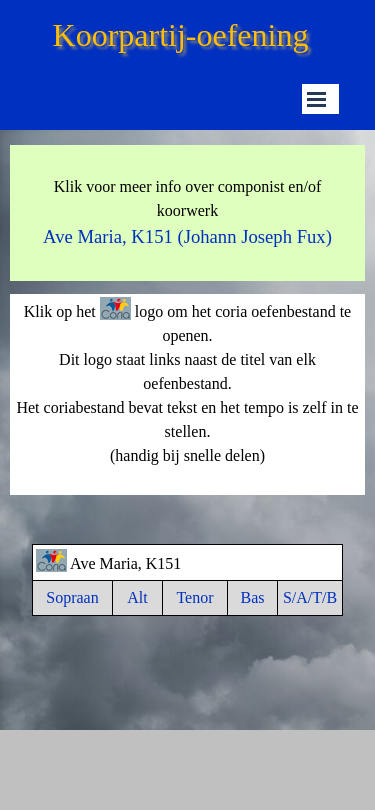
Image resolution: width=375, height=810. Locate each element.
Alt (137, 597)
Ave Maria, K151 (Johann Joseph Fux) (187, 236)
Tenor (194, 597)
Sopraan (72, 597)
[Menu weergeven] (317, 99)
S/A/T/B (310, 597)
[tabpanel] (187, 213)
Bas (253, 597)
